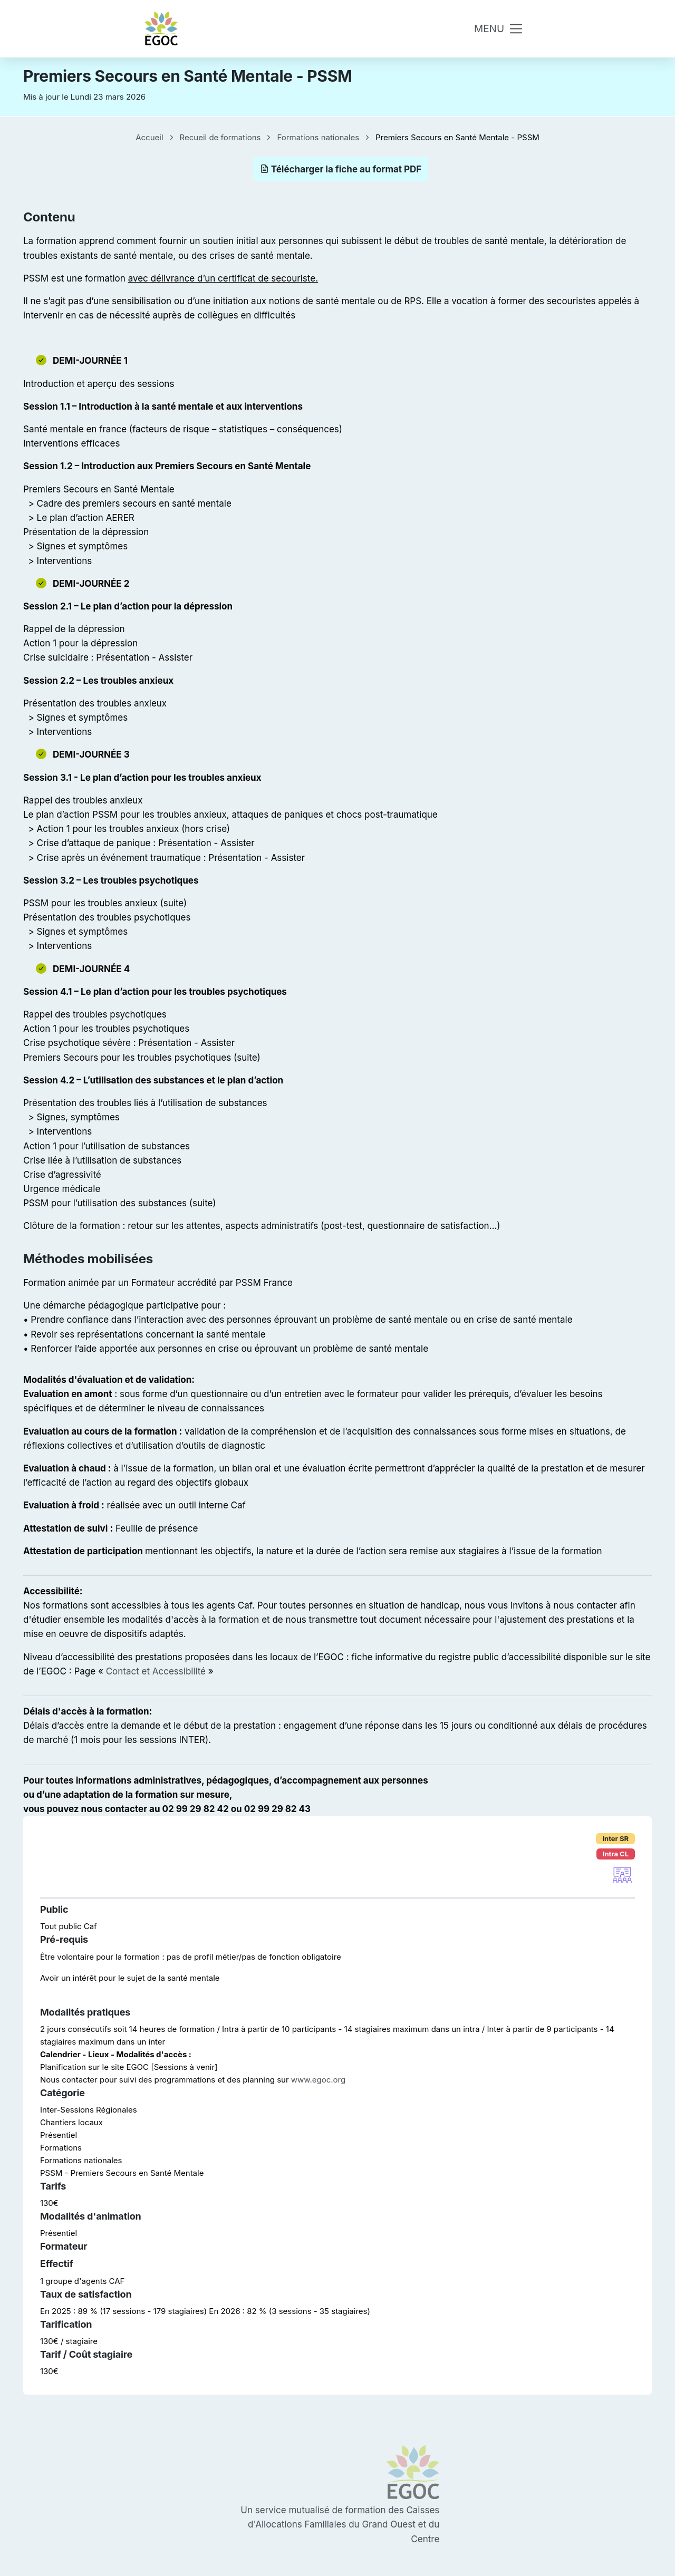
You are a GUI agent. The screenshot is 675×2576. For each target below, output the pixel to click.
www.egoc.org (318, 2080)
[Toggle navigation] (499, 28)
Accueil (149, 137)
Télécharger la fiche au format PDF (341, 169)
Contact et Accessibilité (156, 1671)
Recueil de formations (220, 137)
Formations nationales (318, 137)
